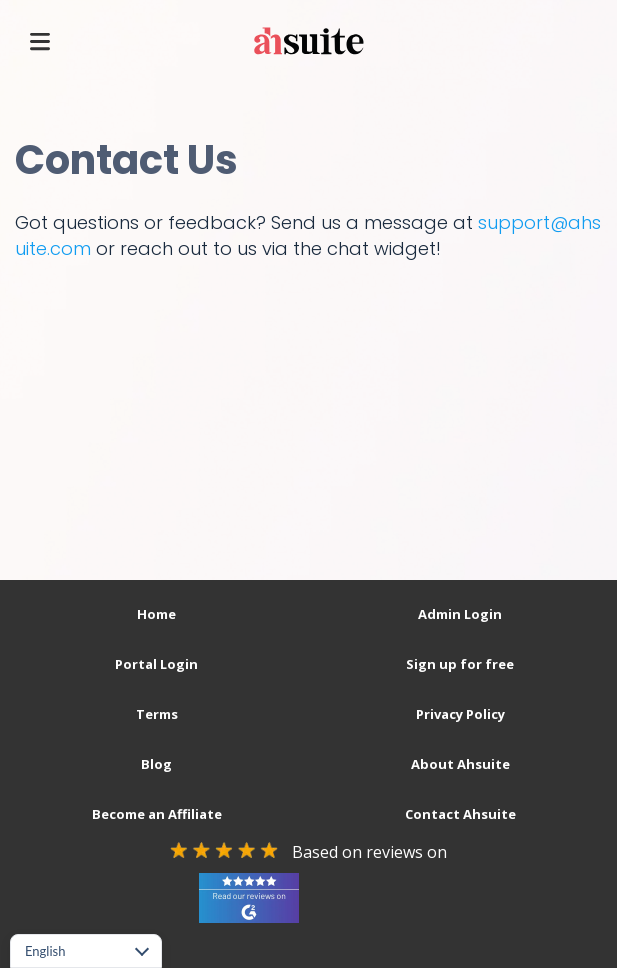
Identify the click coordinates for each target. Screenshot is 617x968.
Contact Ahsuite (460, 814)
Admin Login (460, 614)
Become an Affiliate (157, 814)
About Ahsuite (460, 764)
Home (156, 614)
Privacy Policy (460, 714)
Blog (156, 764)
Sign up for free (460, 664)
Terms (157, 714)
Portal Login (156, 664)
